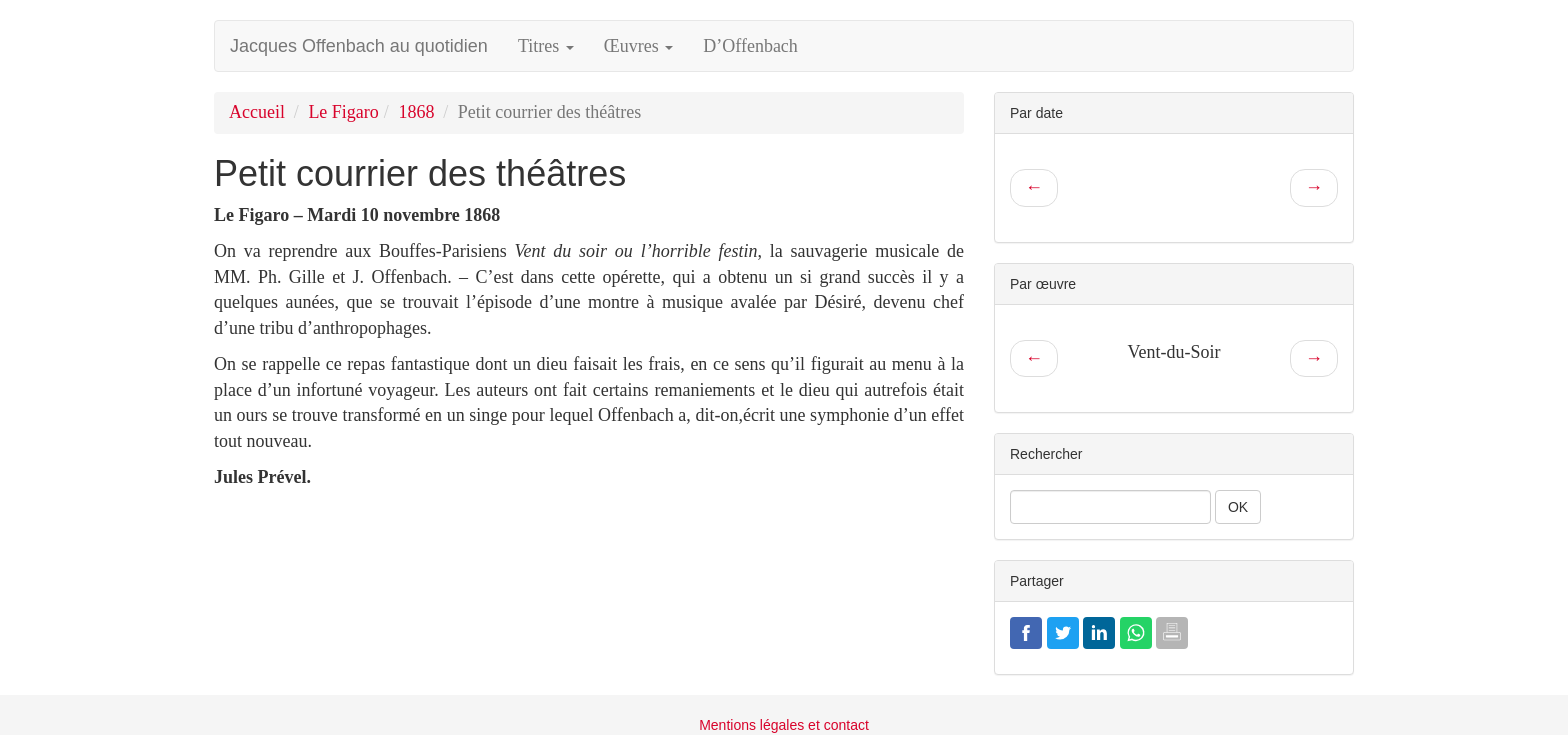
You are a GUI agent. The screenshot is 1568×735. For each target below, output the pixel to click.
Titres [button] (546, 46)
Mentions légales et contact (784, 725)
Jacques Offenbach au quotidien (359, 46)
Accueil (257, 112)
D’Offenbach (750, 46)
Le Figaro (343, 112)
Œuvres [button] (639, 46)
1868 (416, 112)
